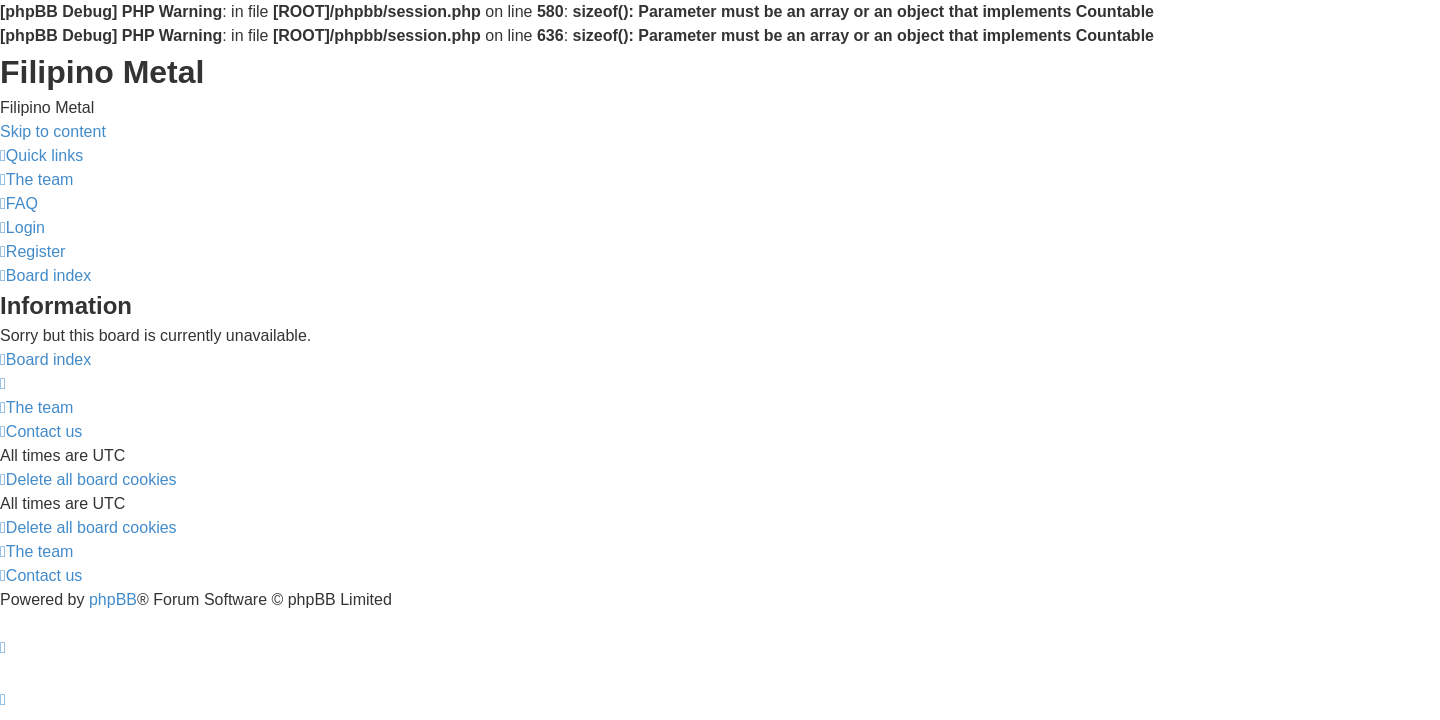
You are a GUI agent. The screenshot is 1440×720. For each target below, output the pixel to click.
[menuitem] (36, 179)
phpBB (113, 599)
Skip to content (53, 131)
